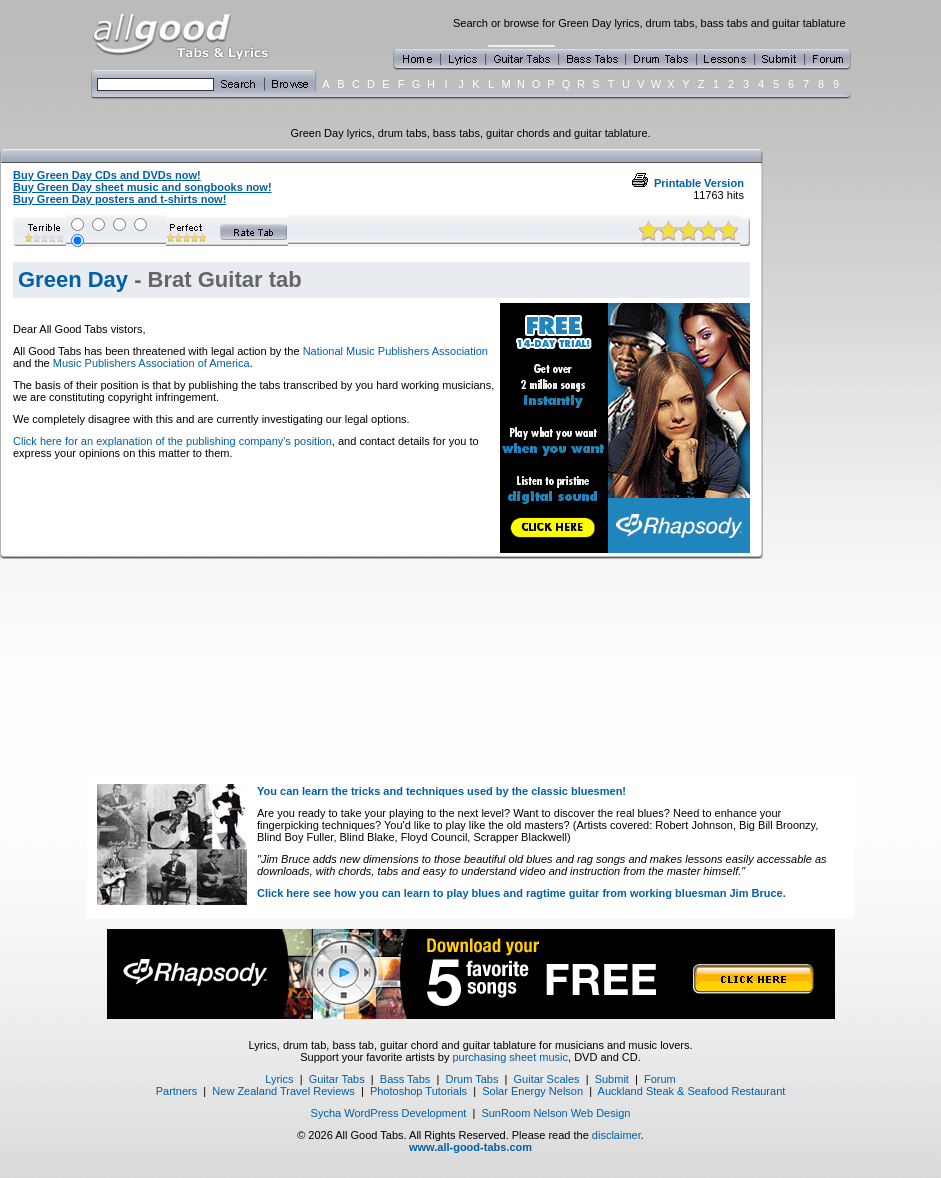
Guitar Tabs (337, 1079)
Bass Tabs (405, 1079)
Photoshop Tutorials (418, 1091)
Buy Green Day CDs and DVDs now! (107, 175)
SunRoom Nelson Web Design (555, 1113)
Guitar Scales (547, 1079)
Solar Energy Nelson (532, 1091)
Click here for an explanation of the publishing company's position (172, 441)
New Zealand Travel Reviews (283, 1091)
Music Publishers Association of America (151, 363)
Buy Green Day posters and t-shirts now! (119, 199)
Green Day (73, 279)
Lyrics (279, 1079)
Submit (612, 1079)
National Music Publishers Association (395, 351)
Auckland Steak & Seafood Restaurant (692, 1091)
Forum (660, 1079)
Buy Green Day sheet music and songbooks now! (142, 187)
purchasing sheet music (510, 1057)
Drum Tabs (471, 1079)
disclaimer (616, 1135)
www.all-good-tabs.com (470, 1147)
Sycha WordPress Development (389, 1113)
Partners (177, 1091)
